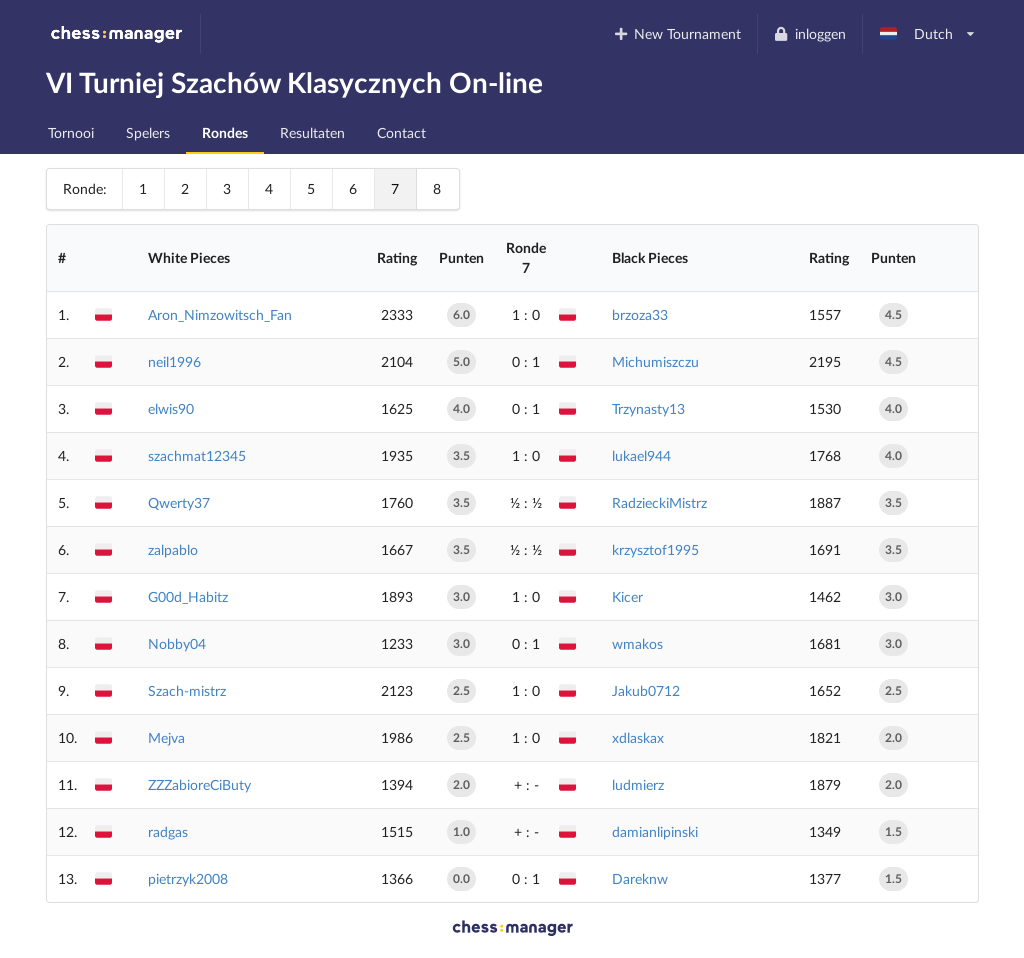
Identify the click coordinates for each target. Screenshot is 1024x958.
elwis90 (171, 408)
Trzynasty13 (648, 408)
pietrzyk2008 (188, 878)
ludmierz (638, 784)
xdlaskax (638, 737)
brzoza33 (640, 314)
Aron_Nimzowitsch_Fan (220, 314)
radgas (168, 831)
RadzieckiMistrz (659, 502)
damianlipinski (655, 831)
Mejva (166, 737)
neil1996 (174, 361)
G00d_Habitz (188, 596)
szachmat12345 (197, 455)
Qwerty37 (179, 502)
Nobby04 (177, 643)
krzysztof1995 (655, 549)
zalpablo (173, 549)
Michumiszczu (655, 361)
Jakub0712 (646, 690)
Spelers (148, 132)
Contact (401, 132)
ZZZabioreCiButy (199, 784)
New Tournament (676, 33)
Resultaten (312, 132)
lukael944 (641, 455)
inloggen (809, 33)
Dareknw (640, 878)
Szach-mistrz (187, 690)
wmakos (637, 643)
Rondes (225, 132)
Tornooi (71, 132)
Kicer (627, 596)
